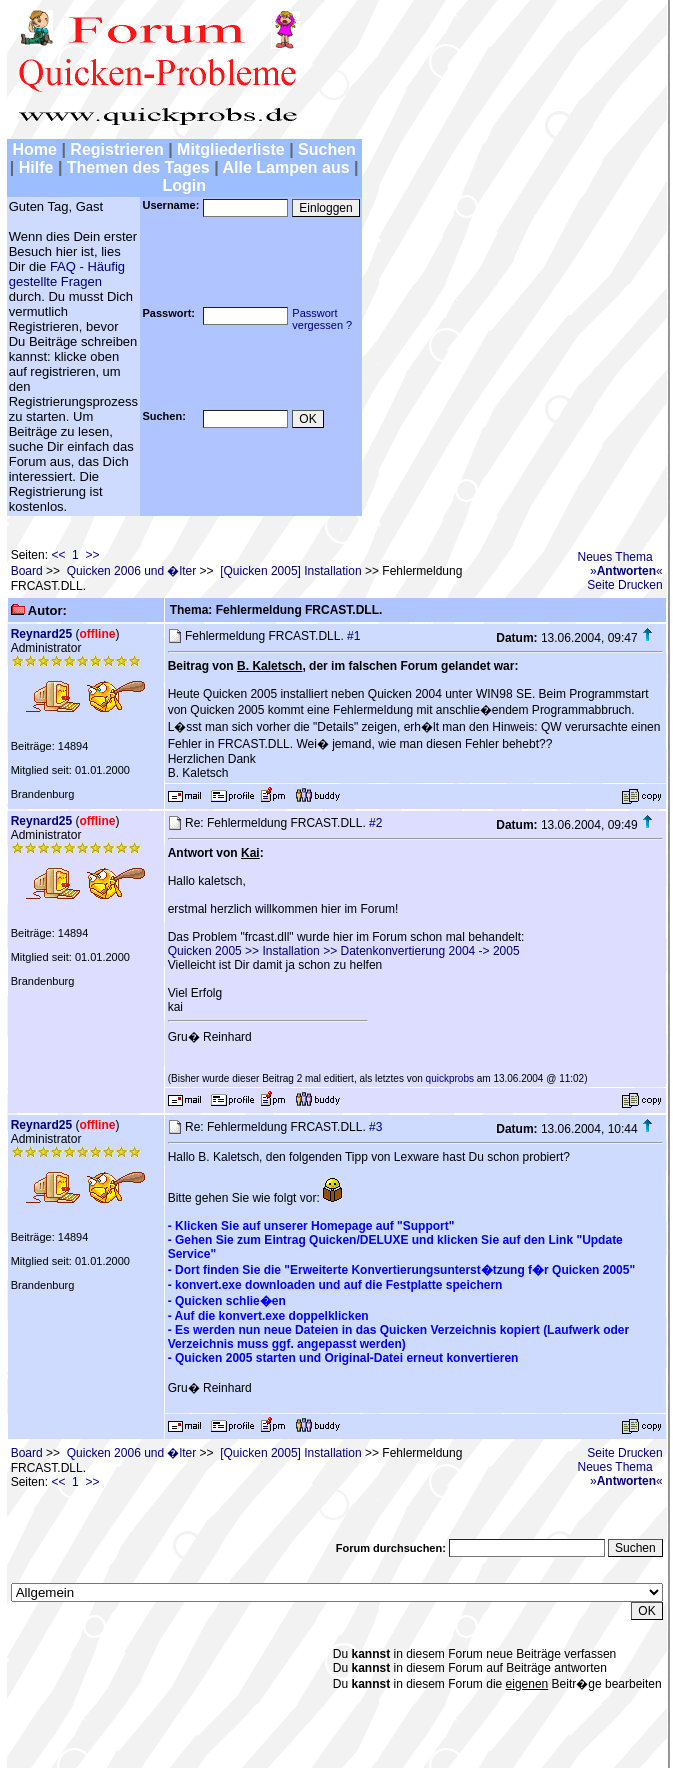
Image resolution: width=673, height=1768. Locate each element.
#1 (353, 636)
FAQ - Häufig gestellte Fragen (67, 274)
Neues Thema (615, 557)
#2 (375, 823)
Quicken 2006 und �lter (131, 571)
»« (626, 571)
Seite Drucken (624, 585)
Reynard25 (41, 634)
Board (27, 571)
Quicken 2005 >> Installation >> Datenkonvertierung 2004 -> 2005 (344, 951)
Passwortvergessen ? (322, 319)
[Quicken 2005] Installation (290, 571)
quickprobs (450, 1078)
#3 (375, 1127)
